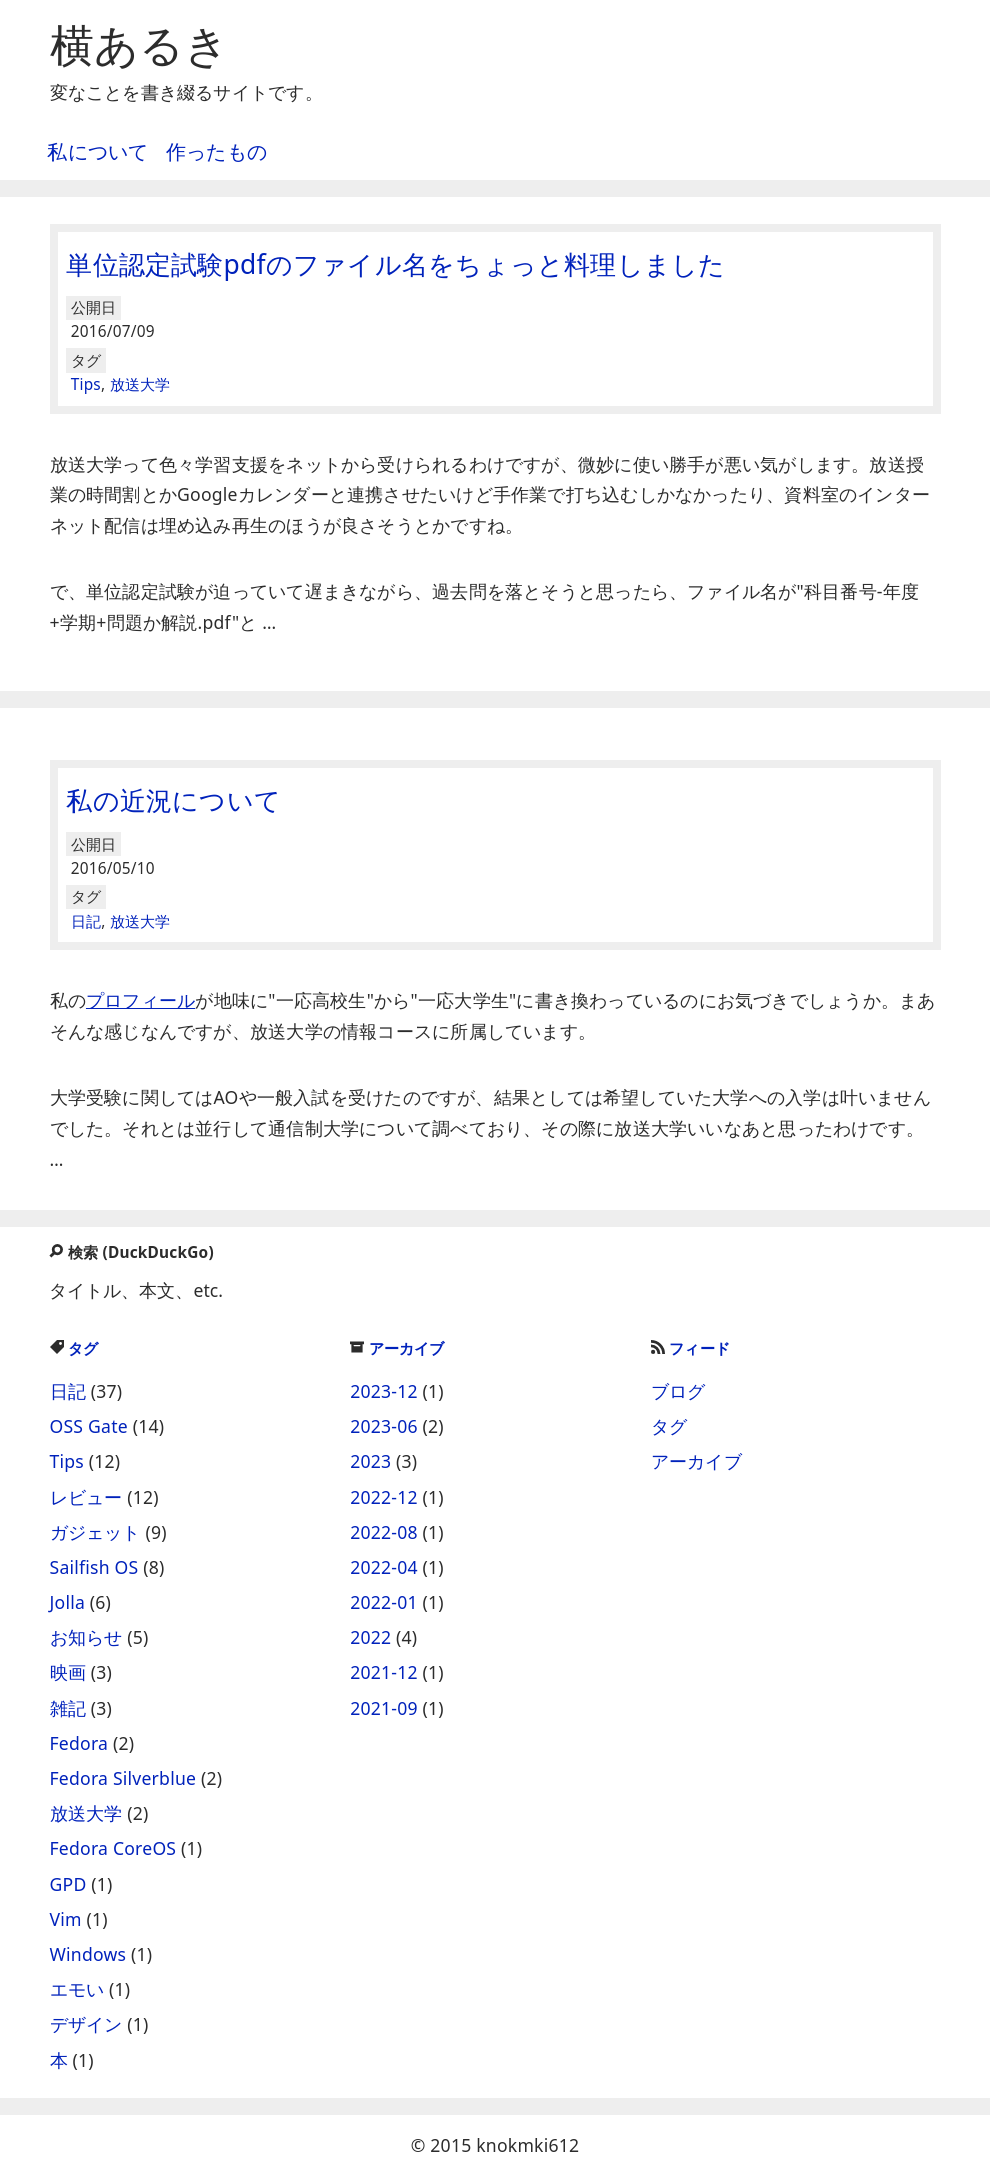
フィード (690, 1348)
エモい (77, 1989)
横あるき (140, 44)
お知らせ (86, 1637)
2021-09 (384, 1708)
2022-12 (384, 1497)
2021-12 (384, 1672)
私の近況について (173, 800)
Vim (66, 1919)
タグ (74, 1348)
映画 (68, 1672)
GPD (68, 1884)
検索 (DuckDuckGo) (131, 1252)
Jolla (68, 1602)
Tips (86, 384)
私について (97, 151)
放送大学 (140, 384)
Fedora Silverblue (123, 1778)
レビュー (86, 1497)
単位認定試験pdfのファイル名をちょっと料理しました (395, 264)
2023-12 (384, 1391)
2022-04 (384, 1567)
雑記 (68, 1708)
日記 (86, 921)
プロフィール (140, 1000)
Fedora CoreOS (113, 1848)
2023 (370, 1461)
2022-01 (384, 1602)
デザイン (86, 2024)
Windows (88, 1954)
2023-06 (384, 1426)
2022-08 (384, 1532)
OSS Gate (89, 1426)
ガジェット (95, 1532)
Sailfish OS (94, 1567)
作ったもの (216, 151)
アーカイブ (397, 1348)
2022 (370, 1637)
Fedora (79, 1743)
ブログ (678, 1391)
